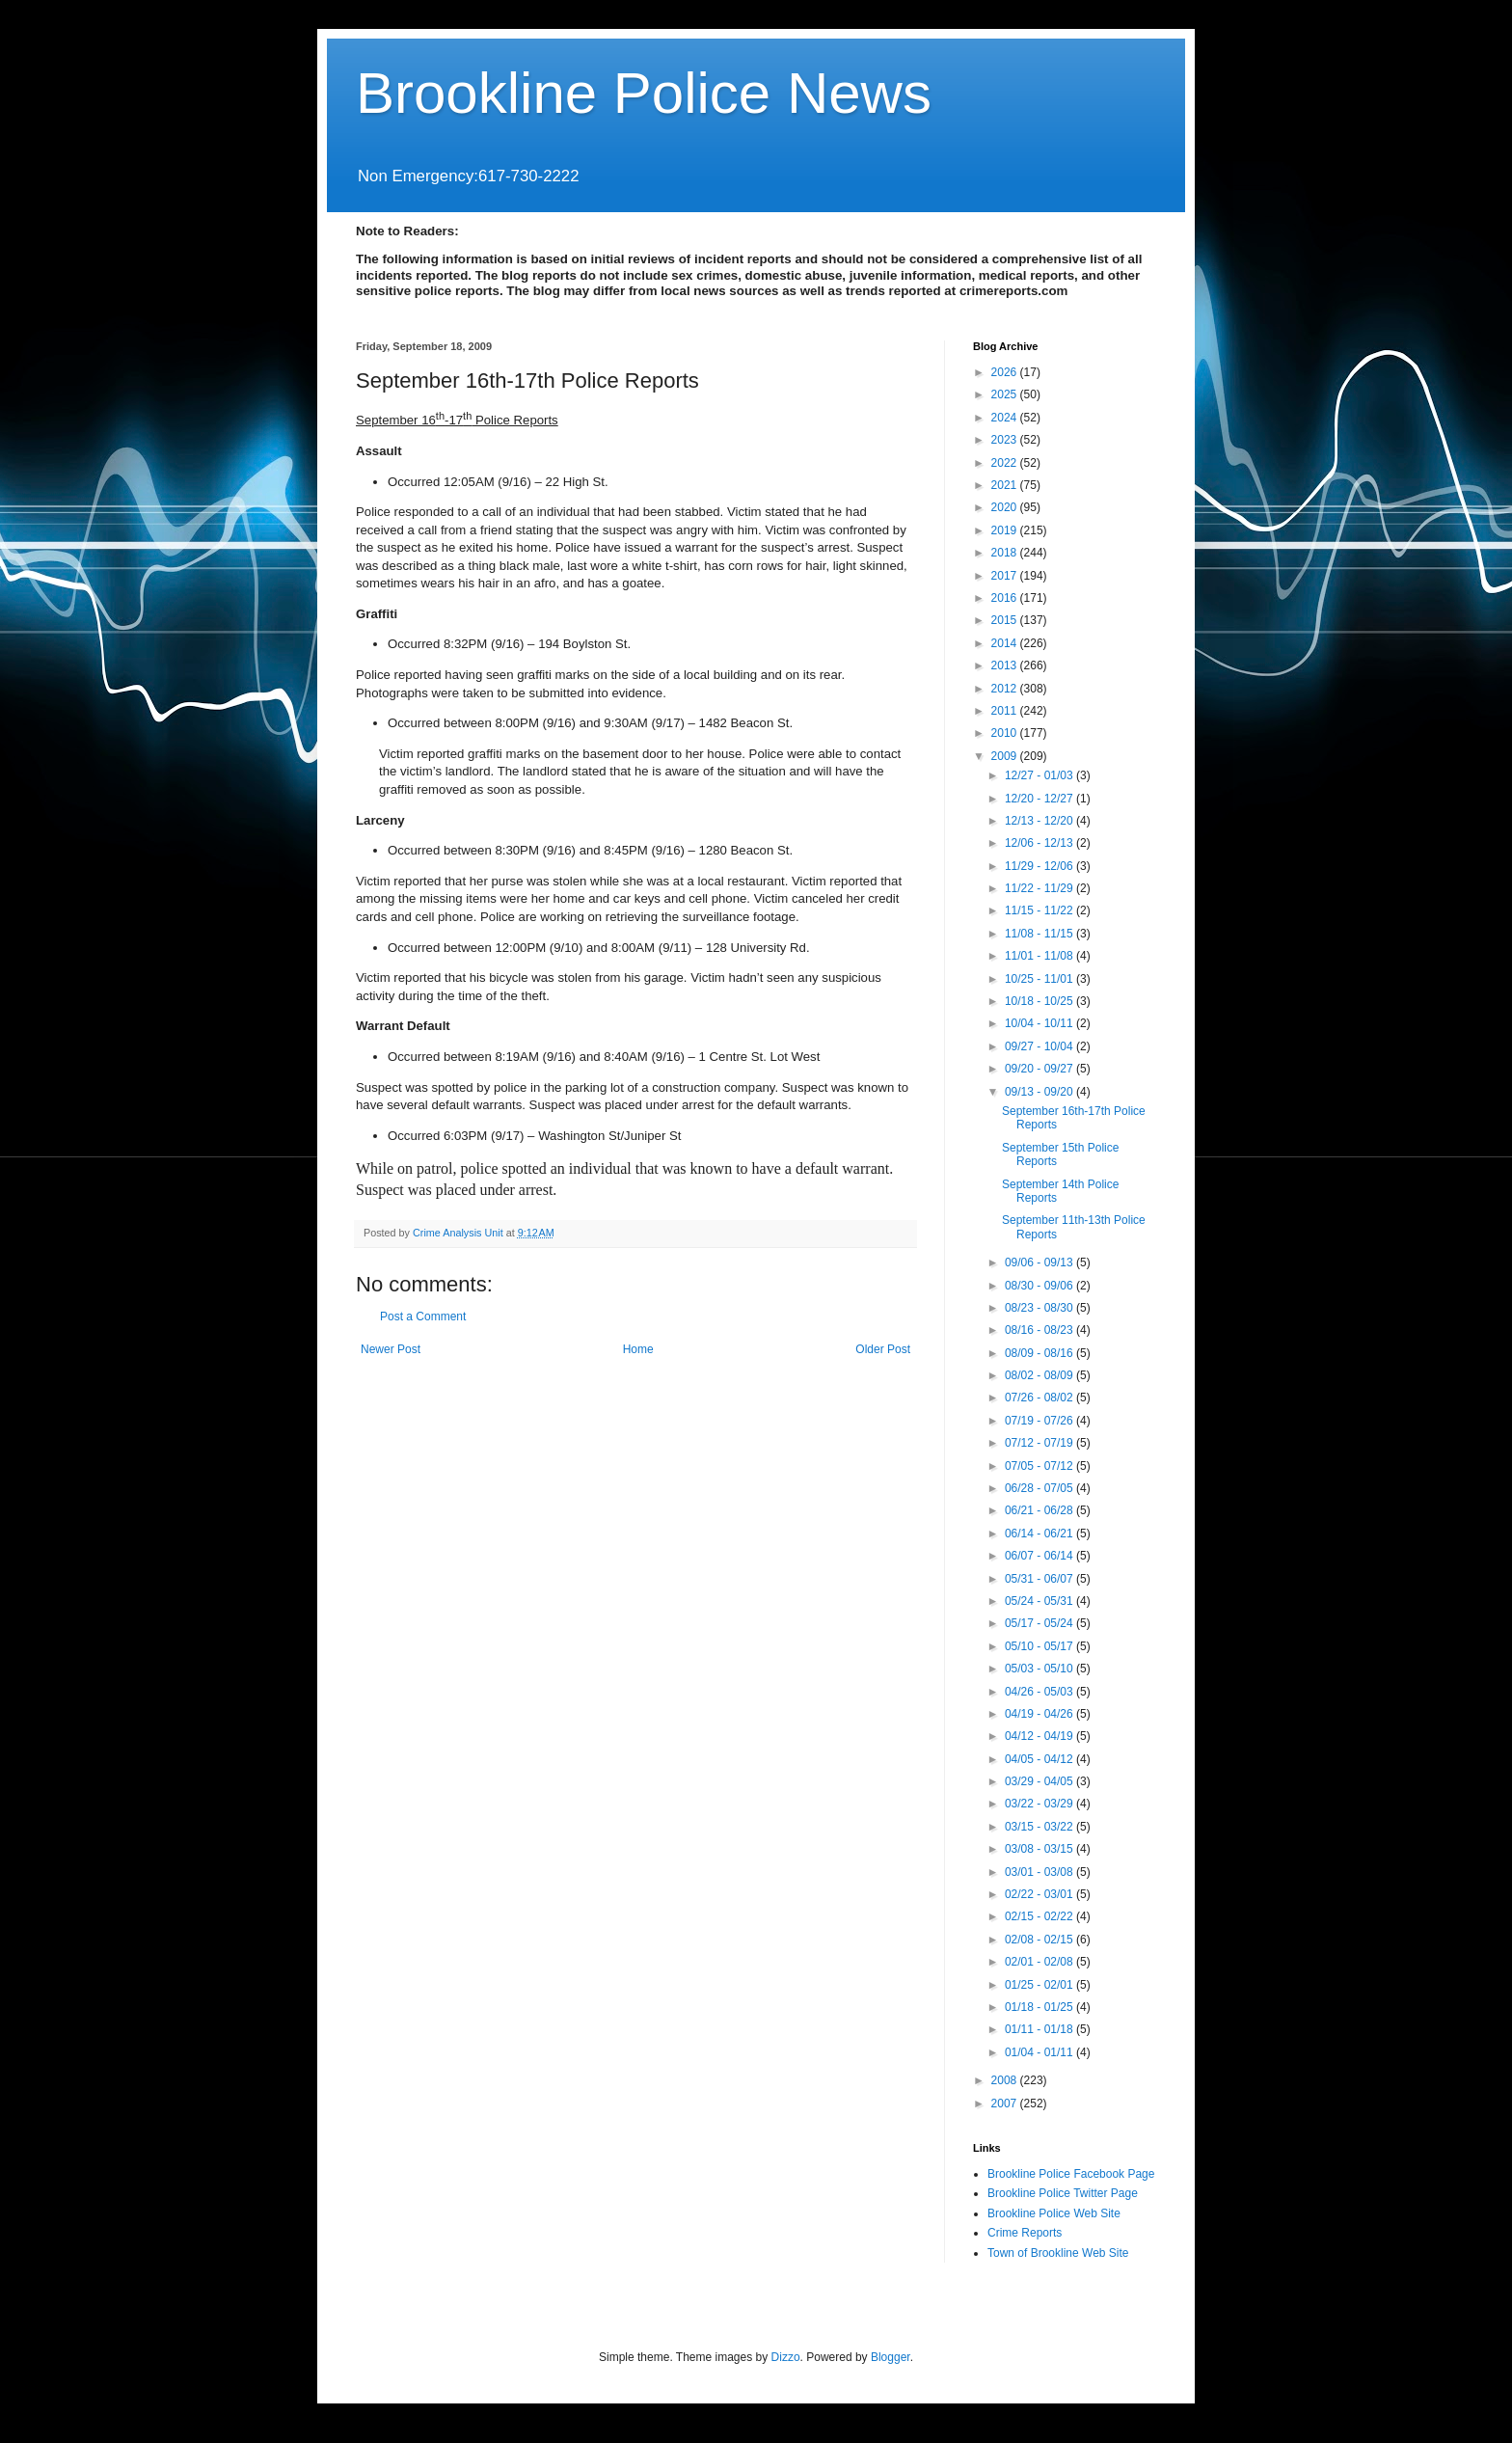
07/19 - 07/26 (1040, 1420)
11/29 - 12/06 (1040, 866)
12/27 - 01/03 (1040, 775)
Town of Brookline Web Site (1058, 2253)
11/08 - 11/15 (1040, 933)
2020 (1005, 507)
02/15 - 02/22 (1040, 1916)
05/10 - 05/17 (1040, 1646)
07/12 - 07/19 (1040, 1443)
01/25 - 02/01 (1040, 1985)
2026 (1005, 372)
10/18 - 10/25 (1040, 1001)
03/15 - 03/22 (1040, 1826)
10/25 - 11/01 (1040, 979)
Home (638, 1349)
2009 (1005, 756)
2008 (1005, 2080)
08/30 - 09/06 (1040, 1285)
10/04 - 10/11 (1040, 1023)
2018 (1005, 552)
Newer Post (390, 1349)
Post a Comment (423, 1316)
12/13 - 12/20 (1040, 821)
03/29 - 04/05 (1040, 1781)
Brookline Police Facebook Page (1070, 2174)
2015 (1005, 620)
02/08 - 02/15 (1040, 1939)
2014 (1005, 643)
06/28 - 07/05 (1040, 1488)
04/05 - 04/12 (1040, 1759)
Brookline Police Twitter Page (1062, 2193)
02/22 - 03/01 (1040, 1894)
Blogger (890, 2357)
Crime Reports (1024, 2232)
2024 (1005, 417)
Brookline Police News (644, 93)
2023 (1005, 440)
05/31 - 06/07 (1040, 1579)
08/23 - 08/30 (1040, 1308)
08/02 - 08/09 (1040, 1375)
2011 (1005, 711)
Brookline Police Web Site (1053, 2213)
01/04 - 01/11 (1040, 2052)
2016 (1005, 598)
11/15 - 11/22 (1040, 910)
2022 (1005, 463)
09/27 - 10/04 (1040, 1046)
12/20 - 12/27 (1040, 798)
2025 (1005, 394)
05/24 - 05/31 (1040, 1601)
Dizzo (785, 2357)
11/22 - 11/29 (1040, 888)
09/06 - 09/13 (1040, 1262)
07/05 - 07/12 (1040, 1466)
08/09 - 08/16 (1040, 1353)
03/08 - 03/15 (1040, 1849)
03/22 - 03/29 (1040, 1803)
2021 (1005, 485)
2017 (1005, 576)
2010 (1005, 733)
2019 (1005, 530)
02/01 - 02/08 (1040, 1961)
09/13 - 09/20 (1040, 1092)
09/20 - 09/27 (1040, 1068)
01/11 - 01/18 (1040, 2029)
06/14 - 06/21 (1040, 1533)
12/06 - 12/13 (1040, 843)
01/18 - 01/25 (1040, 2007)
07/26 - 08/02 (1040, 1397)
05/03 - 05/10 (1040, 1668)
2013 (1005, 665)
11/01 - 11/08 (1040, 956)
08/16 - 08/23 (1040, 1330)
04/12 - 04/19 (1040, 1736)
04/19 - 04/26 (1040, 1714)
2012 (1005, 688)
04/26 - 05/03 (1040, 1691)
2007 (1005, 2103)
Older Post (882, 1349)
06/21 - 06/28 (1040, 1510)
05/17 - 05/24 (1040, 1623)
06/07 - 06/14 (1040, 1555)
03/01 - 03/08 (1040, 1872)
